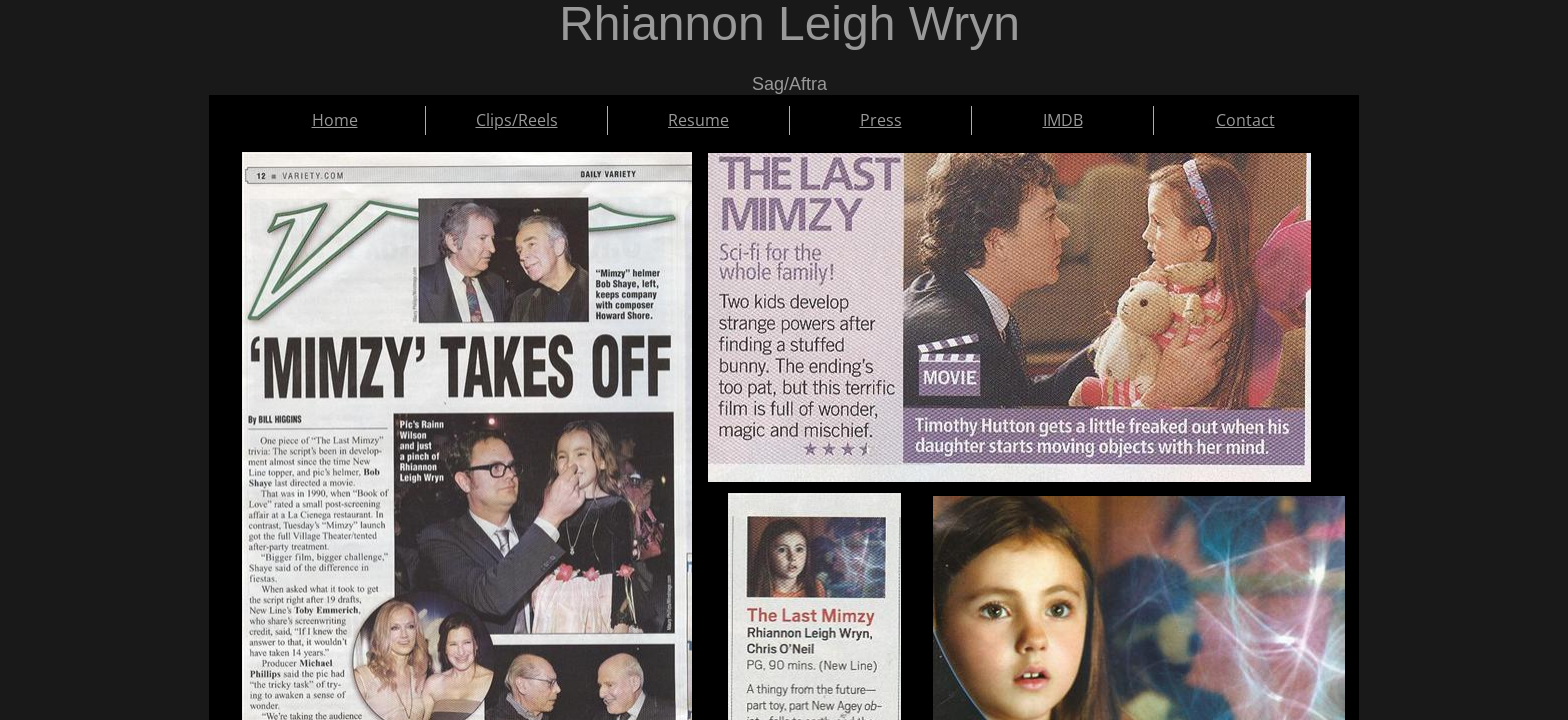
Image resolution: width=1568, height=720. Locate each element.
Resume (698, 120)
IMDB (1063, 120)
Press (881, 120)
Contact (1245, 120)
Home (335, 120)
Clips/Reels (517, 120)
